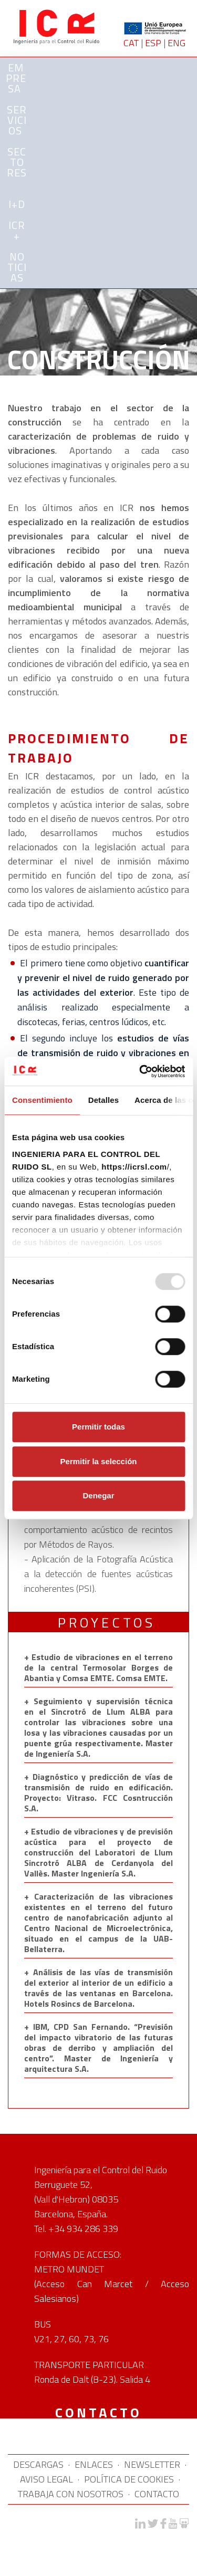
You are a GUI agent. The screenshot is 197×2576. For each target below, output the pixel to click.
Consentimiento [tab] (42, 1100)
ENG (176, 43)
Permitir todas (98, 1426)
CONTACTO (156, 2494)
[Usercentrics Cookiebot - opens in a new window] (140, 1071)
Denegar (98, 1495)
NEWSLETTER (152, 2464)
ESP (153, 43)
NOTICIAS (17, 267)
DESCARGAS (38, 2464)
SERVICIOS (17, 120)
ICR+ (16, 230)
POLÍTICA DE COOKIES (129, 2479)
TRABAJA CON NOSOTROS (70, 2494)
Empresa (16, 78)
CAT (131, 43)
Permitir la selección (98, 1461)
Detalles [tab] (103, 1100)
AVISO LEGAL (46, 2479)
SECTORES (17, 164)
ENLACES (94, 2464)
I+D (16, 204)
